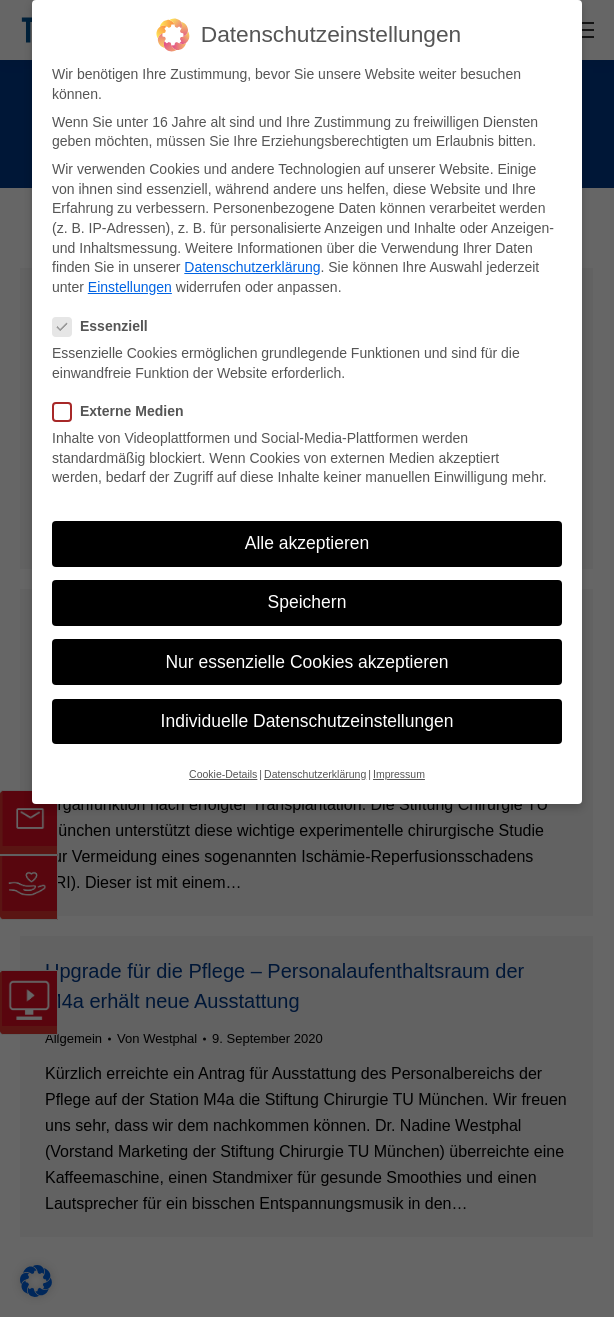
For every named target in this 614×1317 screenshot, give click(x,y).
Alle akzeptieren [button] (307, 543)
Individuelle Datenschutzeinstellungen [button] (307, 721)
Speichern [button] (307, 602)
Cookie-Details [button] (223, 774)
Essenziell (106, 326)
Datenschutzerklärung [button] (315, 774)
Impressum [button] (399, 774)
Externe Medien (124, 411)
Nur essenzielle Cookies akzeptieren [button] (306, 662)
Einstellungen (130, 287)
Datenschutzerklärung (252, 267)
